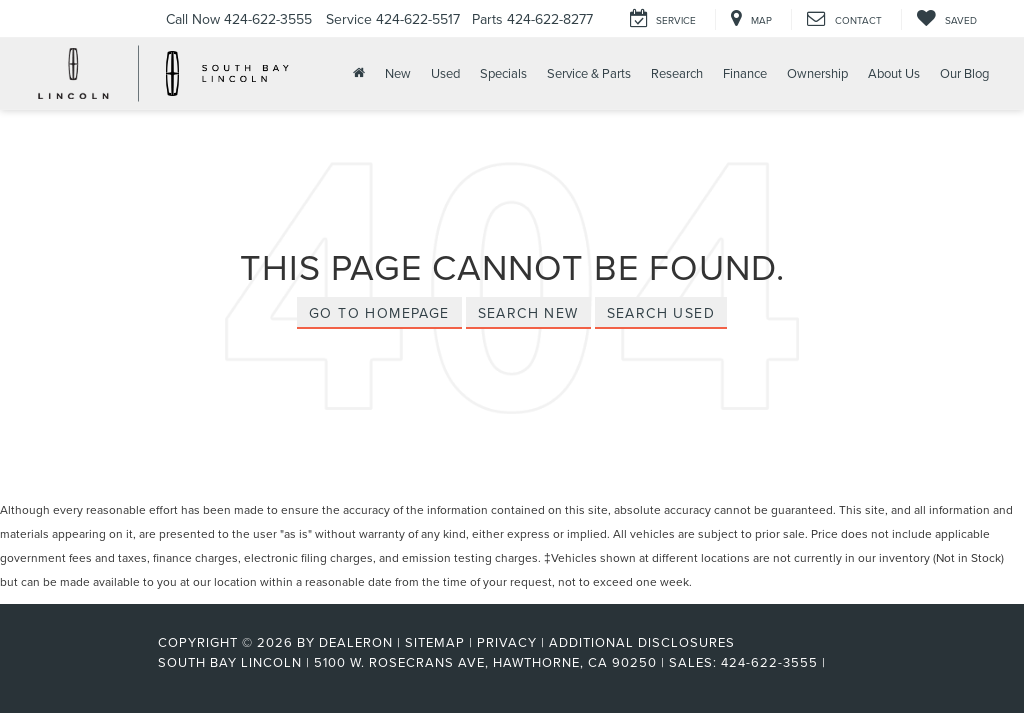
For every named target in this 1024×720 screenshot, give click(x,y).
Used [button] (445, 73)
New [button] (398, 73)
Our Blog (964, 73)
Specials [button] (503, 73)
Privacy (507, 642)
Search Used (661, 313)
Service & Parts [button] (589, 73)
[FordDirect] (93, 662)
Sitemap (435, 642)
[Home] (357, 73)
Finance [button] (745, 73)
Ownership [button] (817, 73)
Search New (528, 313)
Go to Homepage (379, 313)
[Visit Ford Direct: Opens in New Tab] (836, 662)
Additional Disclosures (642, 642)
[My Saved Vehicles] (946, 19)
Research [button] (677, 73)
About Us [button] (894, 73)
